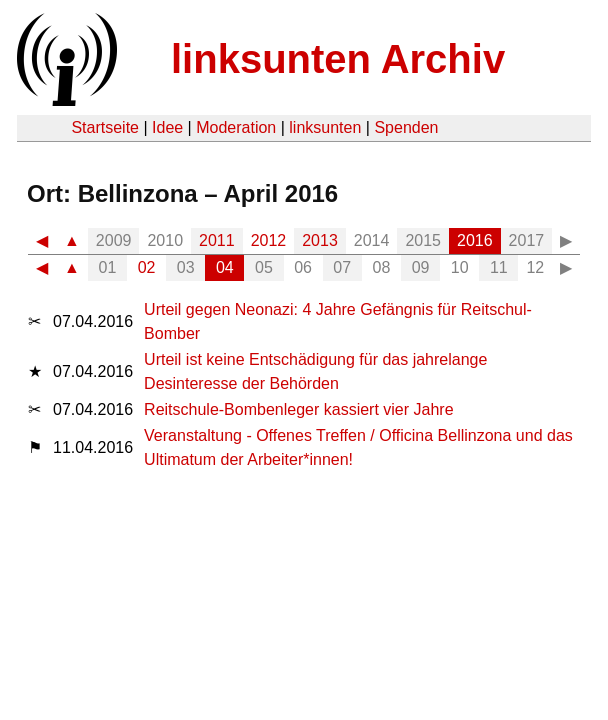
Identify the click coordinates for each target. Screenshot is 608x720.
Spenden (406, 127)
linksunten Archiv (338, 59)
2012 (269, 240)
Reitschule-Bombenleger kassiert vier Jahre (298, 409)
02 (147, 267)
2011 (217, 240)
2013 (320, 240)
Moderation (236, 127)
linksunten (325, 127)
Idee (167, 127)
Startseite (105, 127)
